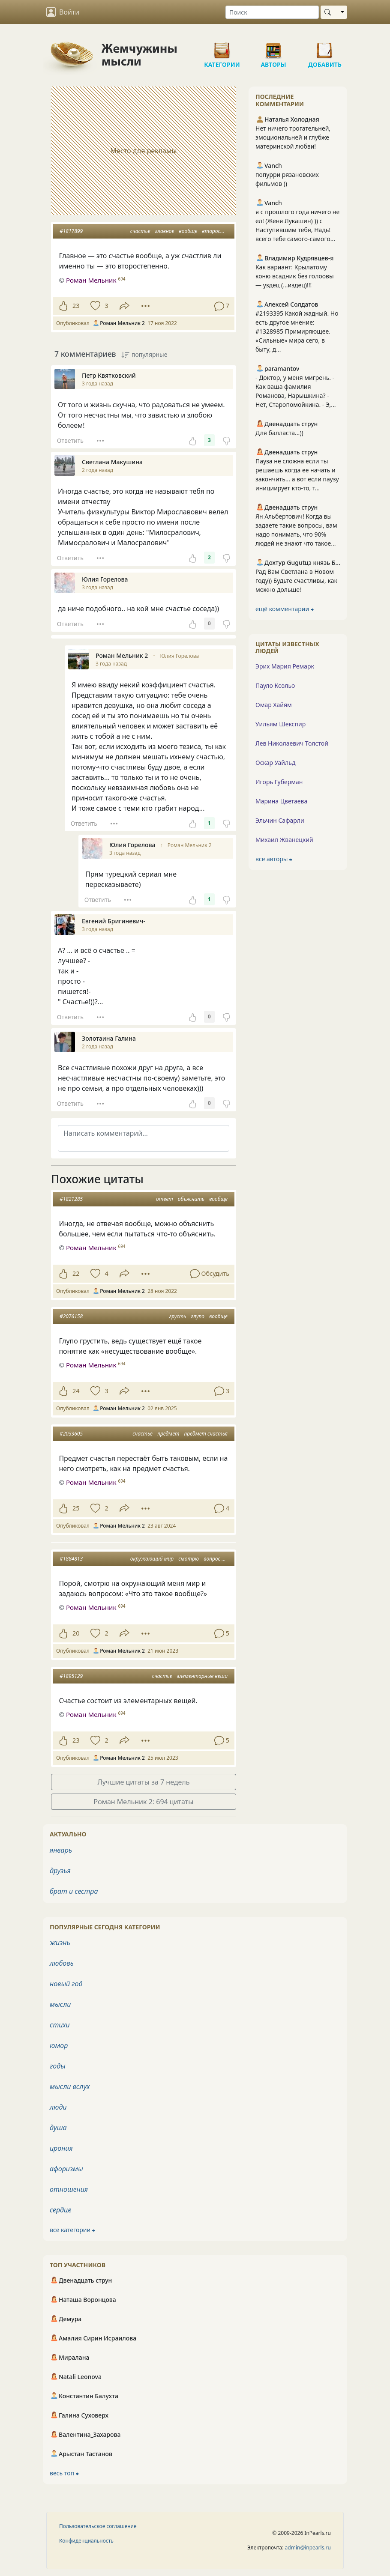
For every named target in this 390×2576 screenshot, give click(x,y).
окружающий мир (152, 1558)
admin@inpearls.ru (308, 2547)
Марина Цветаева (281, 801)
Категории (222, 47)
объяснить (191, 1199)
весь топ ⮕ (64, 2473)
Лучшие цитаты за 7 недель (144, 1782)
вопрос (212, 1558)
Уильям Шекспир (280, 724)
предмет (168, 1433)
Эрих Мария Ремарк (284, 666)
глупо (197, 1316)
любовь (62, 1963)
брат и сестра (74, 1891)
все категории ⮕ (72, 2230)
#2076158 (71, 1316)
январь (61, 1850)
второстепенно (222, 231)
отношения (69, 2189)
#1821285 (71, 1199)
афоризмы (66, 2168)
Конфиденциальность (86, 2540)
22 (75, 1273)
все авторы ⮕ (273, 859)
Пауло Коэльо (275, 685)
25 (75, 1508)
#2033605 (71, 1433)
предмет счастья (206, 1433)
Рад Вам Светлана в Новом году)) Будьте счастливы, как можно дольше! (296, 580)
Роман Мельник (91, 1247)
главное (164, 231)
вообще (188, 231)
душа (58, 2127)
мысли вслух (70, 2086)
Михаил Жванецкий (284, 840)
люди (58, 2107)
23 (75, 305)
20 (75, 1633)
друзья (60, 1870)
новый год (66, 1983)
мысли (60, 2004)
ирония (61, 2148)
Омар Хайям (273, 705)
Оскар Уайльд (275, 762)
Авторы (273, 47)
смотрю (188, 1558)
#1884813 (71, 1558)
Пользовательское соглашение (98, 2526)
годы (58, 2066)
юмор (59, 2045)
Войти (62, 12)
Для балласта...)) (279, 433)
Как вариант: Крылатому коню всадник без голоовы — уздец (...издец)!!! (294, 276)
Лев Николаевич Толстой (291, 743)
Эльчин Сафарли (279, 820)
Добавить (325, 47)
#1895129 (71, 1676)
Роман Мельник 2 (190, 845)
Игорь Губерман (279, 782)
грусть (177, 1316)
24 (75, 1391)
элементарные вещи (202, 1676)
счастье (140, 231)
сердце (60, 2210)
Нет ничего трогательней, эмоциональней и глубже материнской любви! (292, 137)
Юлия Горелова (179, 656)
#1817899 (71, 231)
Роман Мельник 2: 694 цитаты (144, 1801)
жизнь (60, 1942)
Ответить (70, 440)
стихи (60, 2025)
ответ (164, 1199)
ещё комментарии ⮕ (284, 609)
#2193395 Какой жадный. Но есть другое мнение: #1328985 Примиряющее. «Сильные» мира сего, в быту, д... (297, 331)
